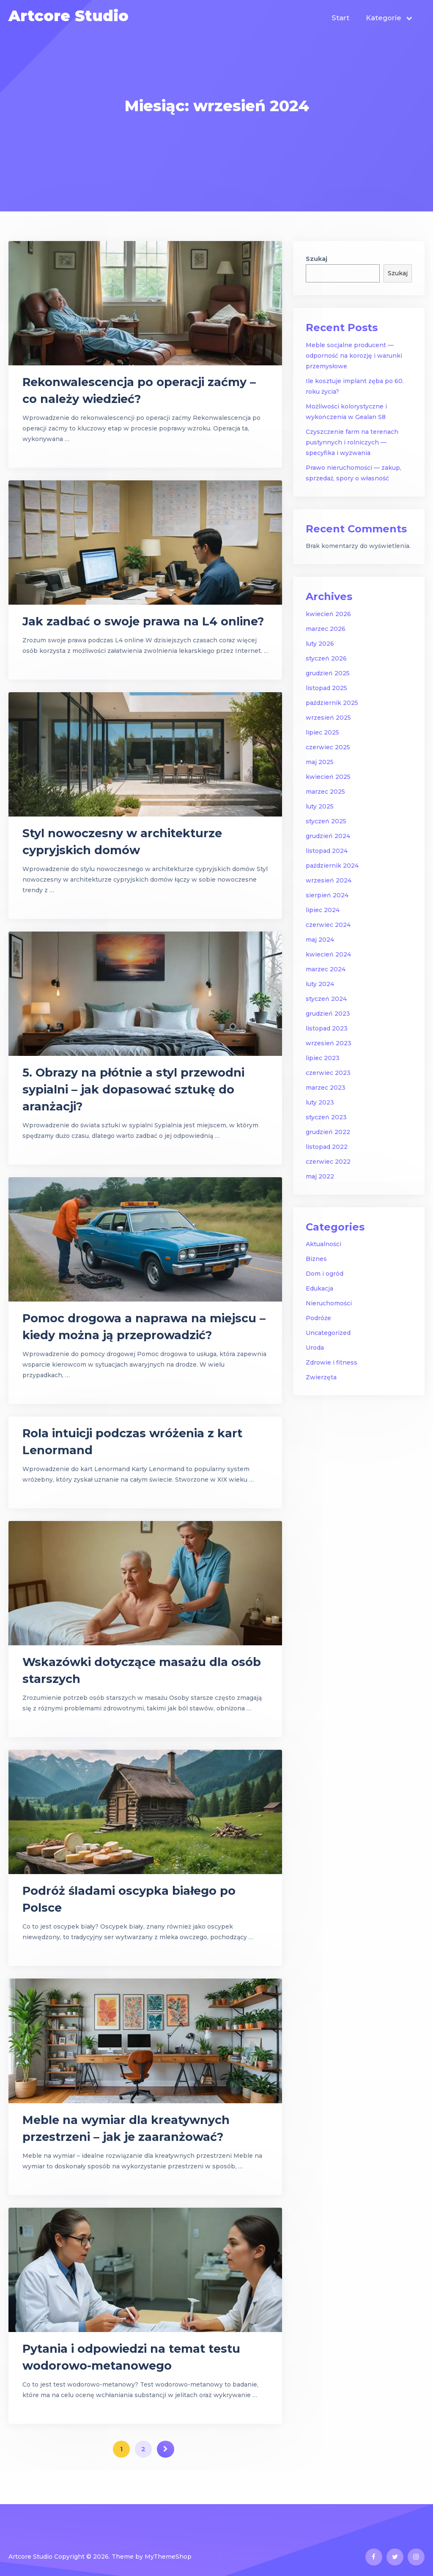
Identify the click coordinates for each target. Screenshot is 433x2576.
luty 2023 (320, 1102)
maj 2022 (320, 1176)
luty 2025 (320, 806)
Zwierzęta (321, 1377)
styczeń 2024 (326, 999)
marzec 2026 (325, 629)
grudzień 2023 (328, 1013)
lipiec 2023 (323, 1058)
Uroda (315, 1347)
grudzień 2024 (328, 836)
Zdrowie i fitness (331, 1362)
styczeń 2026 (326, 658)
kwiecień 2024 (328, 954)
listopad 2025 (326, 688)
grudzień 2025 (328, 673)
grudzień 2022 (328, 1132)
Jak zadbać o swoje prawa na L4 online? (143, 621)
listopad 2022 (327, 1147)
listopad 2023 (327, 1028)
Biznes (316, 1259)
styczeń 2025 (326, 821)
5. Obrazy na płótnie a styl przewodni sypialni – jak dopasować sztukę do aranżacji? (133, 1089)
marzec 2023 (325, 1087)
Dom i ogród (324, 1273)
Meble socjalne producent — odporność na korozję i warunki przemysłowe (354, 355)
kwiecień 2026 (328, 614)
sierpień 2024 (327, 895)
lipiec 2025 (322, 732)
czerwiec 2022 (328, 1161)
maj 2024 (320, 939)
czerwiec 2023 (328, 1073)
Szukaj (316, 259)
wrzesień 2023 (328, 1043)
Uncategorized (328, 1333)
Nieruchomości (329, 1303)
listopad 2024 (327, 851)
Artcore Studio (68, 15)
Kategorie (383, 18)
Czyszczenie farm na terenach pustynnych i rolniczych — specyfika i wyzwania (352, 442)
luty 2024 (320, 984)
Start (340, 18)
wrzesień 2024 (328, 880)
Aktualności (323, 1244)
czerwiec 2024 (328, 925)
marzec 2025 (325, 791)
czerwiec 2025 (328, 747)
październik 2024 (332, 865)
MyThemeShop (168, 2556)
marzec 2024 (325, 969)
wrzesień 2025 (328, 717)
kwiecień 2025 (328, 777)
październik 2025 (332, 703)
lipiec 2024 (323, 910)
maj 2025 (320, 762)
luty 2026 (320, 643)
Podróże (318, 1318)
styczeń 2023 (326, 1117)
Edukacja (319, 1288)
